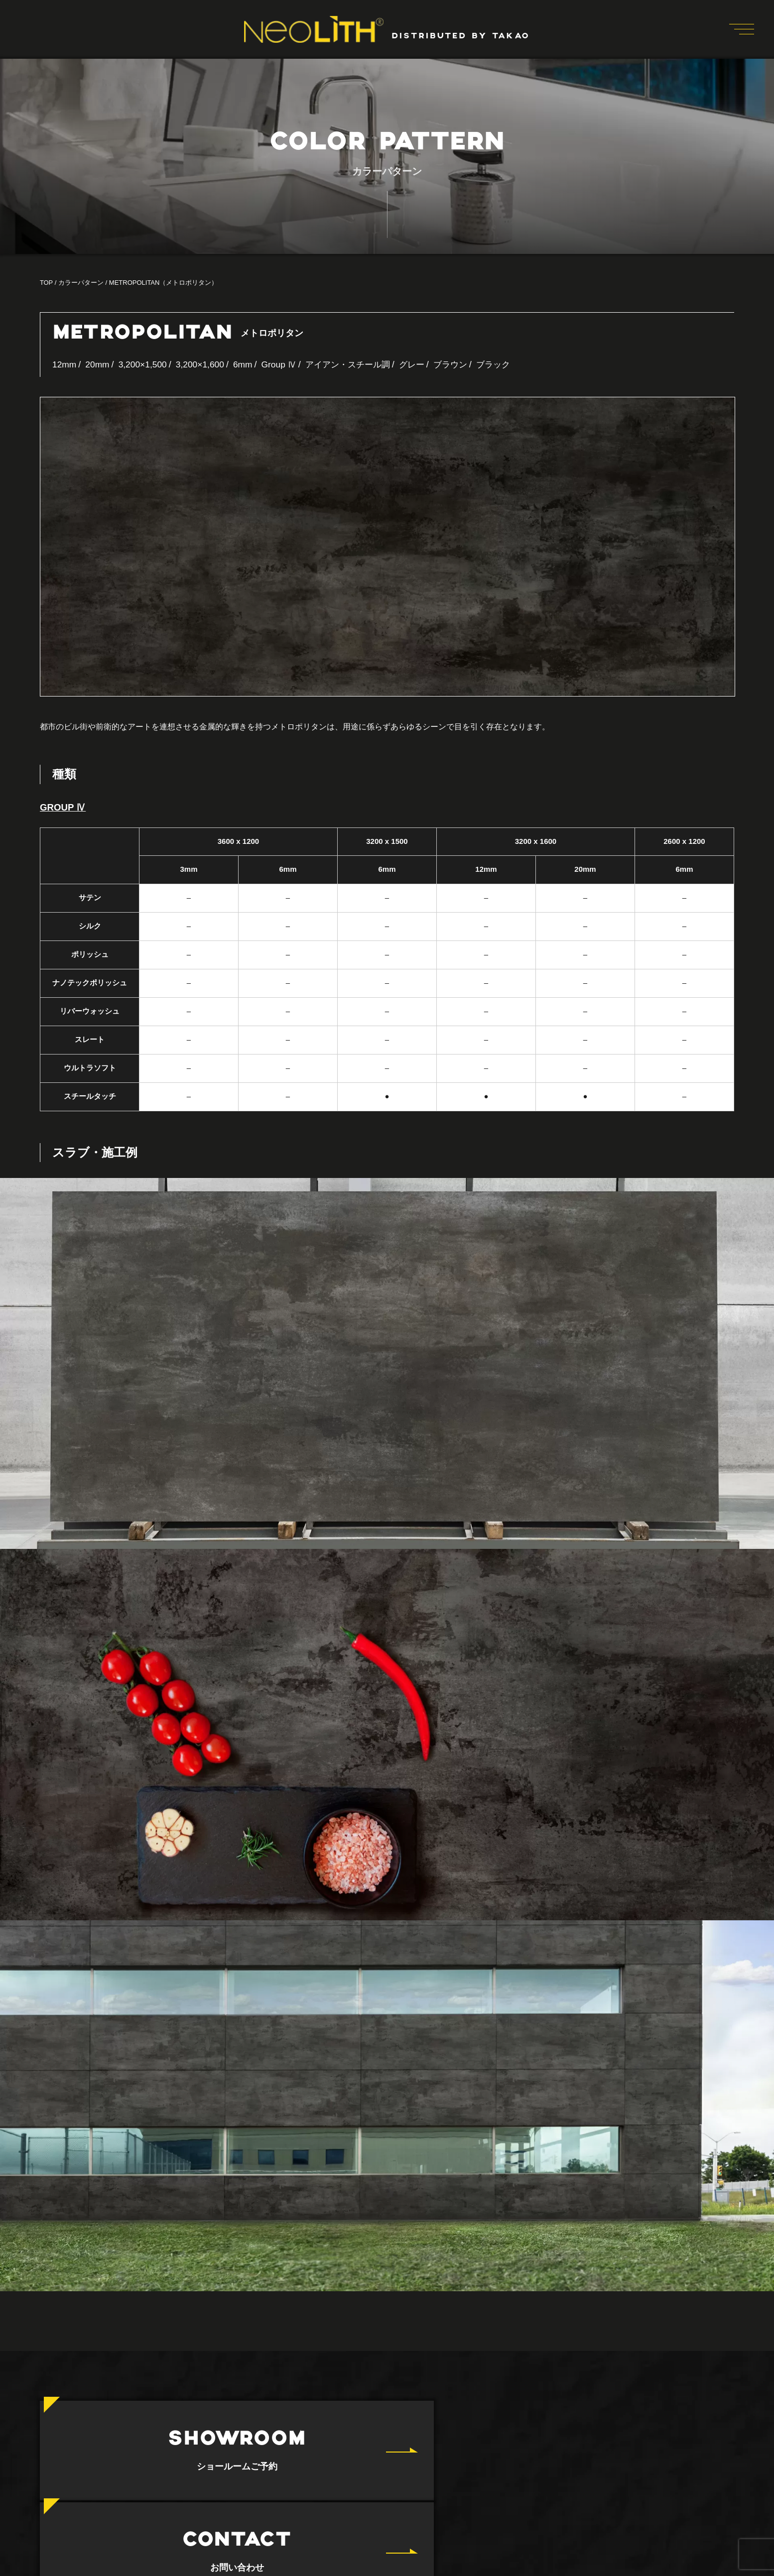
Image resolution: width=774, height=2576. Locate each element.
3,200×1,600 (204, 364)
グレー (424, 364)
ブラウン (465, 364)
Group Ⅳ (285, 364)
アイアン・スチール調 (357, 364)
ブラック (510, 364)
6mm (248, 364)
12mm (64, 364)
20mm (98, 364)
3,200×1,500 (145, 364)
